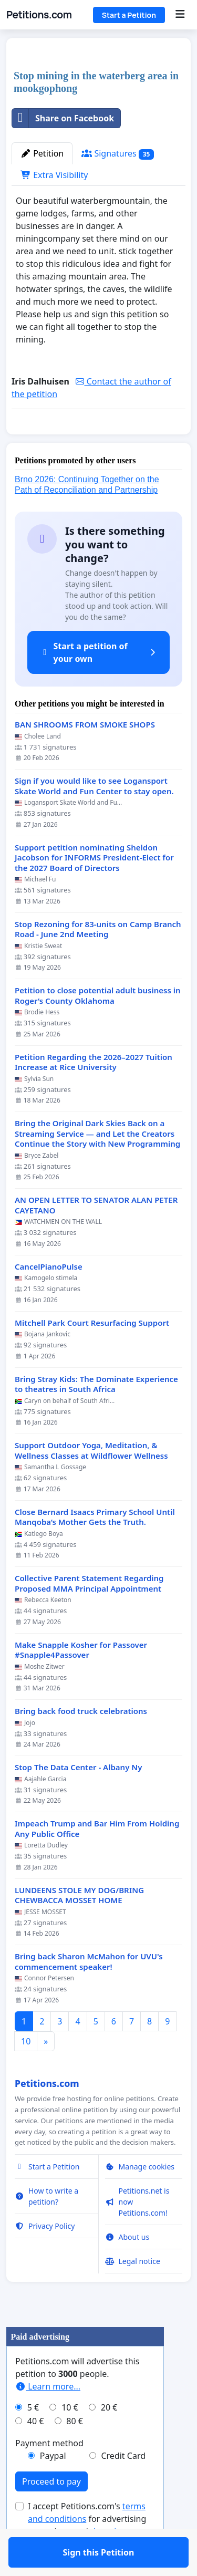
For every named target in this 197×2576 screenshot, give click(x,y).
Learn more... (47, 2417)
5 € (33, 2438)
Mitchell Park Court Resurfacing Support (92, 1353)
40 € (35, 2451)
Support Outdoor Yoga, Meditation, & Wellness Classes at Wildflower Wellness (91, 1481)
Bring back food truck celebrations (81, 1742)
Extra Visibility (54, 175)
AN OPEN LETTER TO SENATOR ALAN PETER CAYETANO (96, 1235)
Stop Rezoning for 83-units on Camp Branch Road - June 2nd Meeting (98, 960)
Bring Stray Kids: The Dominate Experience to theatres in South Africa (96, 1415)
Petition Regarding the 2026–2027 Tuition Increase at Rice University (93, 1093)
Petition (42, 153)
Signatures (117, 154)
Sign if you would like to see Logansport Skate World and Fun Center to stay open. (94, 816)
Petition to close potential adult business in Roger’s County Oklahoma (98, 1026)
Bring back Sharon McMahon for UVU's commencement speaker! (89, 1992)
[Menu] (180, 14)
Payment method (49, 2473)
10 (25, 2072)
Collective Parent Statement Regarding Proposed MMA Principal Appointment (89, 1614)
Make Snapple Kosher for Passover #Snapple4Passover (81, 1680)
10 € (69, 2438)
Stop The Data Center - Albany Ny (78, 1798)
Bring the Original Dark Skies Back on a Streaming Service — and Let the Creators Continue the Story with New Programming (97, 1164)
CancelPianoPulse (48, 1297)
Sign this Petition (98, 441)
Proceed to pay (51, 2512)
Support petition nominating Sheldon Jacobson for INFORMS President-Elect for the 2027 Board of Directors (94, 888)
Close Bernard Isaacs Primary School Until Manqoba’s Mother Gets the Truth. (95, 1548)
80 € (74, 2451)
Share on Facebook (63, 118)
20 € (109, 2438)
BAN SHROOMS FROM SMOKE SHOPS (85, 755)
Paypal (53, 2486)
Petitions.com (38, 15)
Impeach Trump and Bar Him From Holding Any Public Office (97, 1859)
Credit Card (123, 2486)
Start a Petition (129, 15)
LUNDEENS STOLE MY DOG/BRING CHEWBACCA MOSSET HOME (79, 1926)
